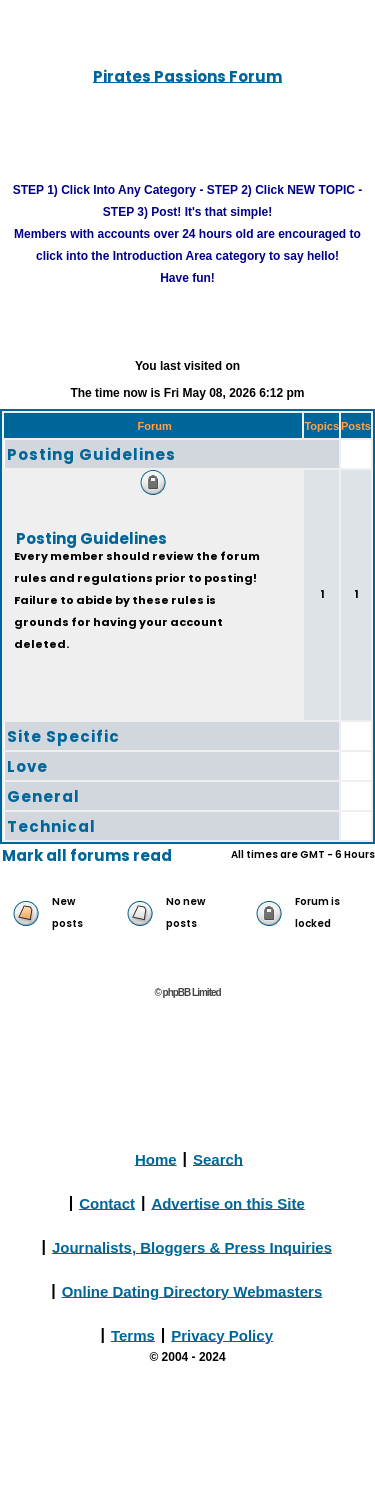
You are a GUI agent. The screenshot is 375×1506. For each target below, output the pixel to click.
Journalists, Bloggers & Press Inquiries (192, 1246)
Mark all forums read (87, 855)
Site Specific (63, 736)
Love (27, 766)
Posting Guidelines (91, 454)
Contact (107, 1202)
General (43, 796)
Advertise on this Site (227, 1202)
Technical (51, 826)
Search (218, 1158)
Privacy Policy (222, 1334)
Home (156, 1158)
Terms (133, 1334)
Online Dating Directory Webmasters (192, 1290)
